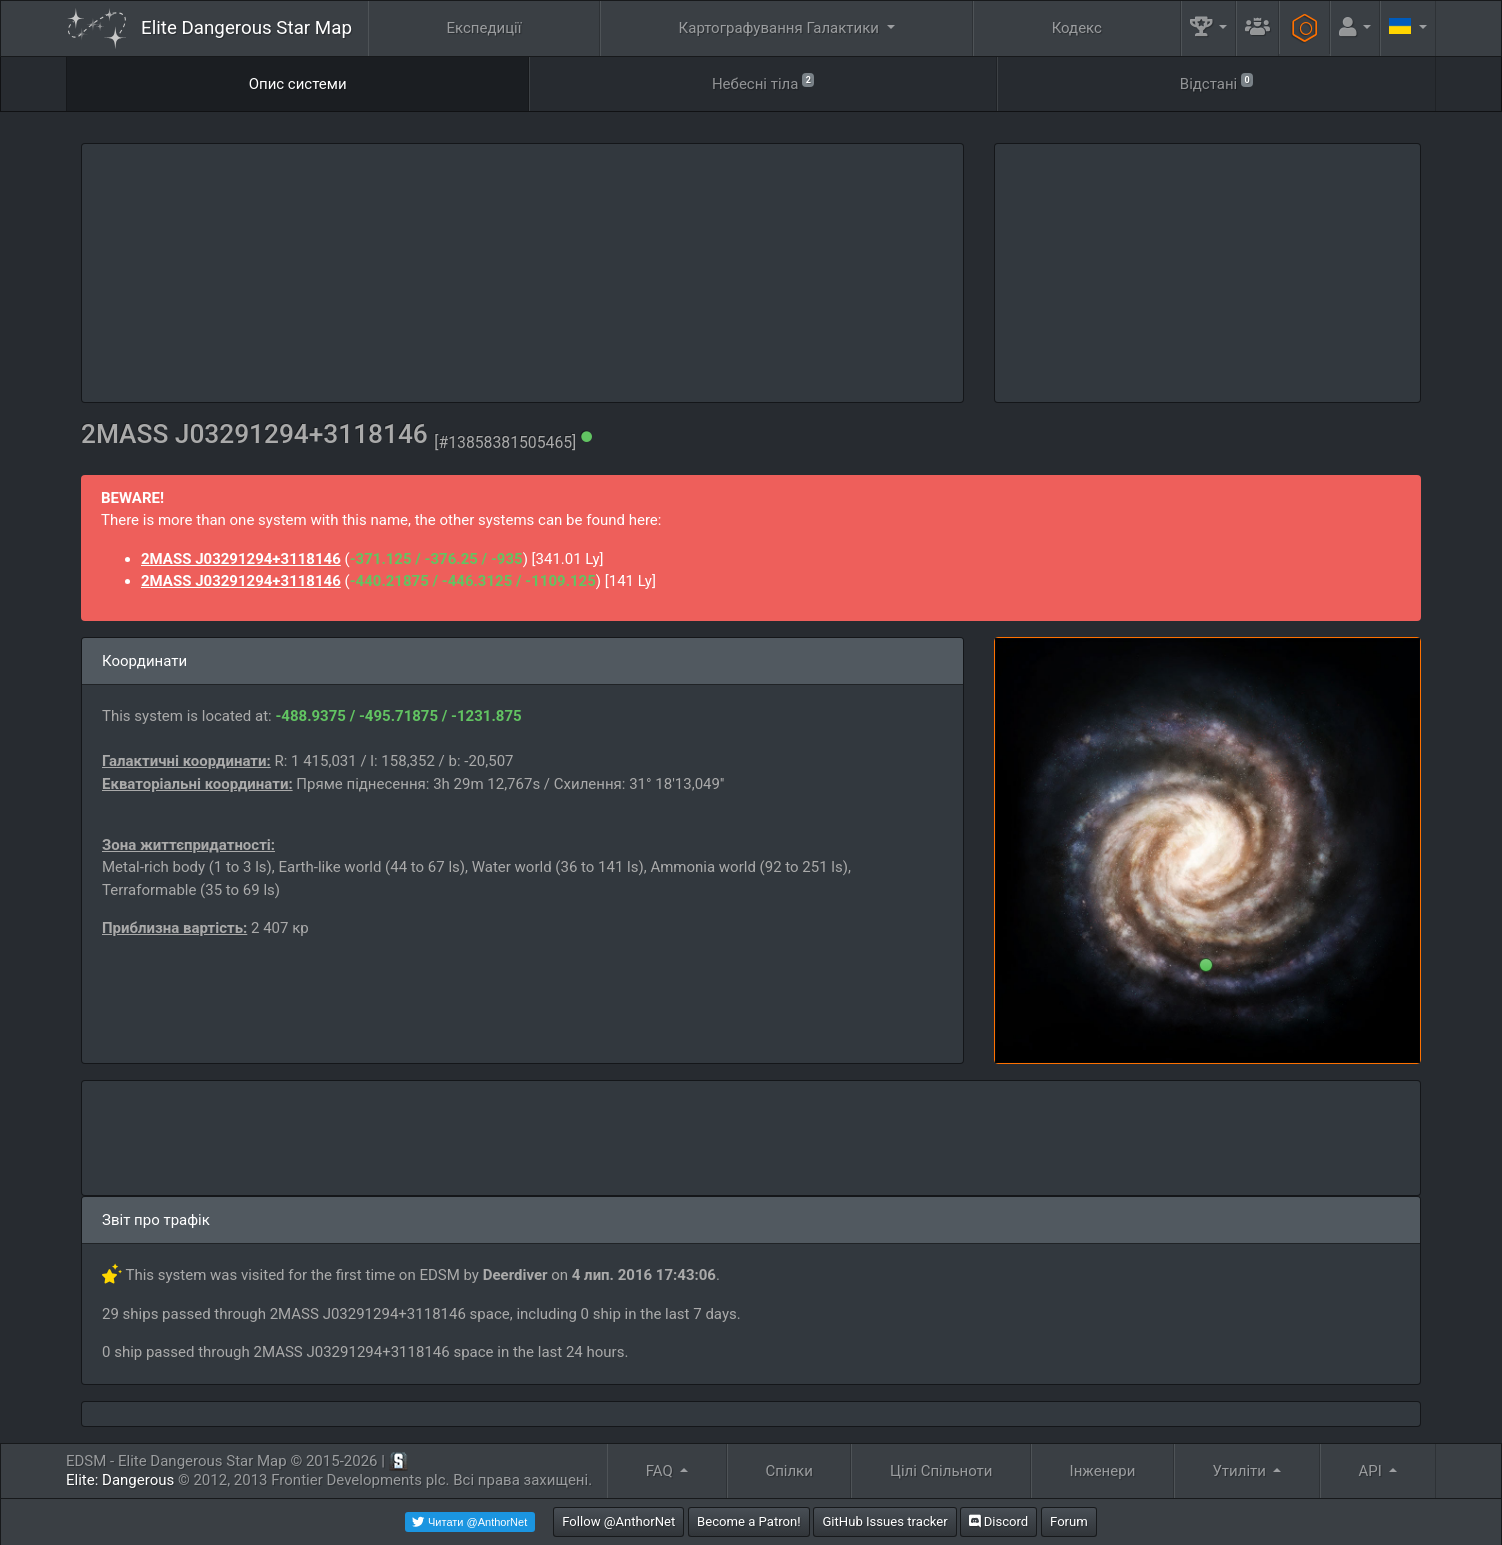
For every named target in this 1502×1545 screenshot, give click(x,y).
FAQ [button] (661, 1471)
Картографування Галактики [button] (781, 28)
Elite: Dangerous (120, 1480)
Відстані (1217, 82)
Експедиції (484, 28)
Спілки (789, 1471)
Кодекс (1077, 28)
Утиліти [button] (1240, 1471)
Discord (998, 1521)
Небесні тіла (763, 82)
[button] (1209, 28)
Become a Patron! (749, 1521)
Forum (1069, 1521)
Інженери (1103, 1471)
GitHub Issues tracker (884, 1521)
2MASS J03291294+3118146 (241, 559)
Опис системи (298, 84)
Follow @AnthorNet (618, 1521)
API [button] (1372, 1471)
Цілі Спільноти (941, 1471)
